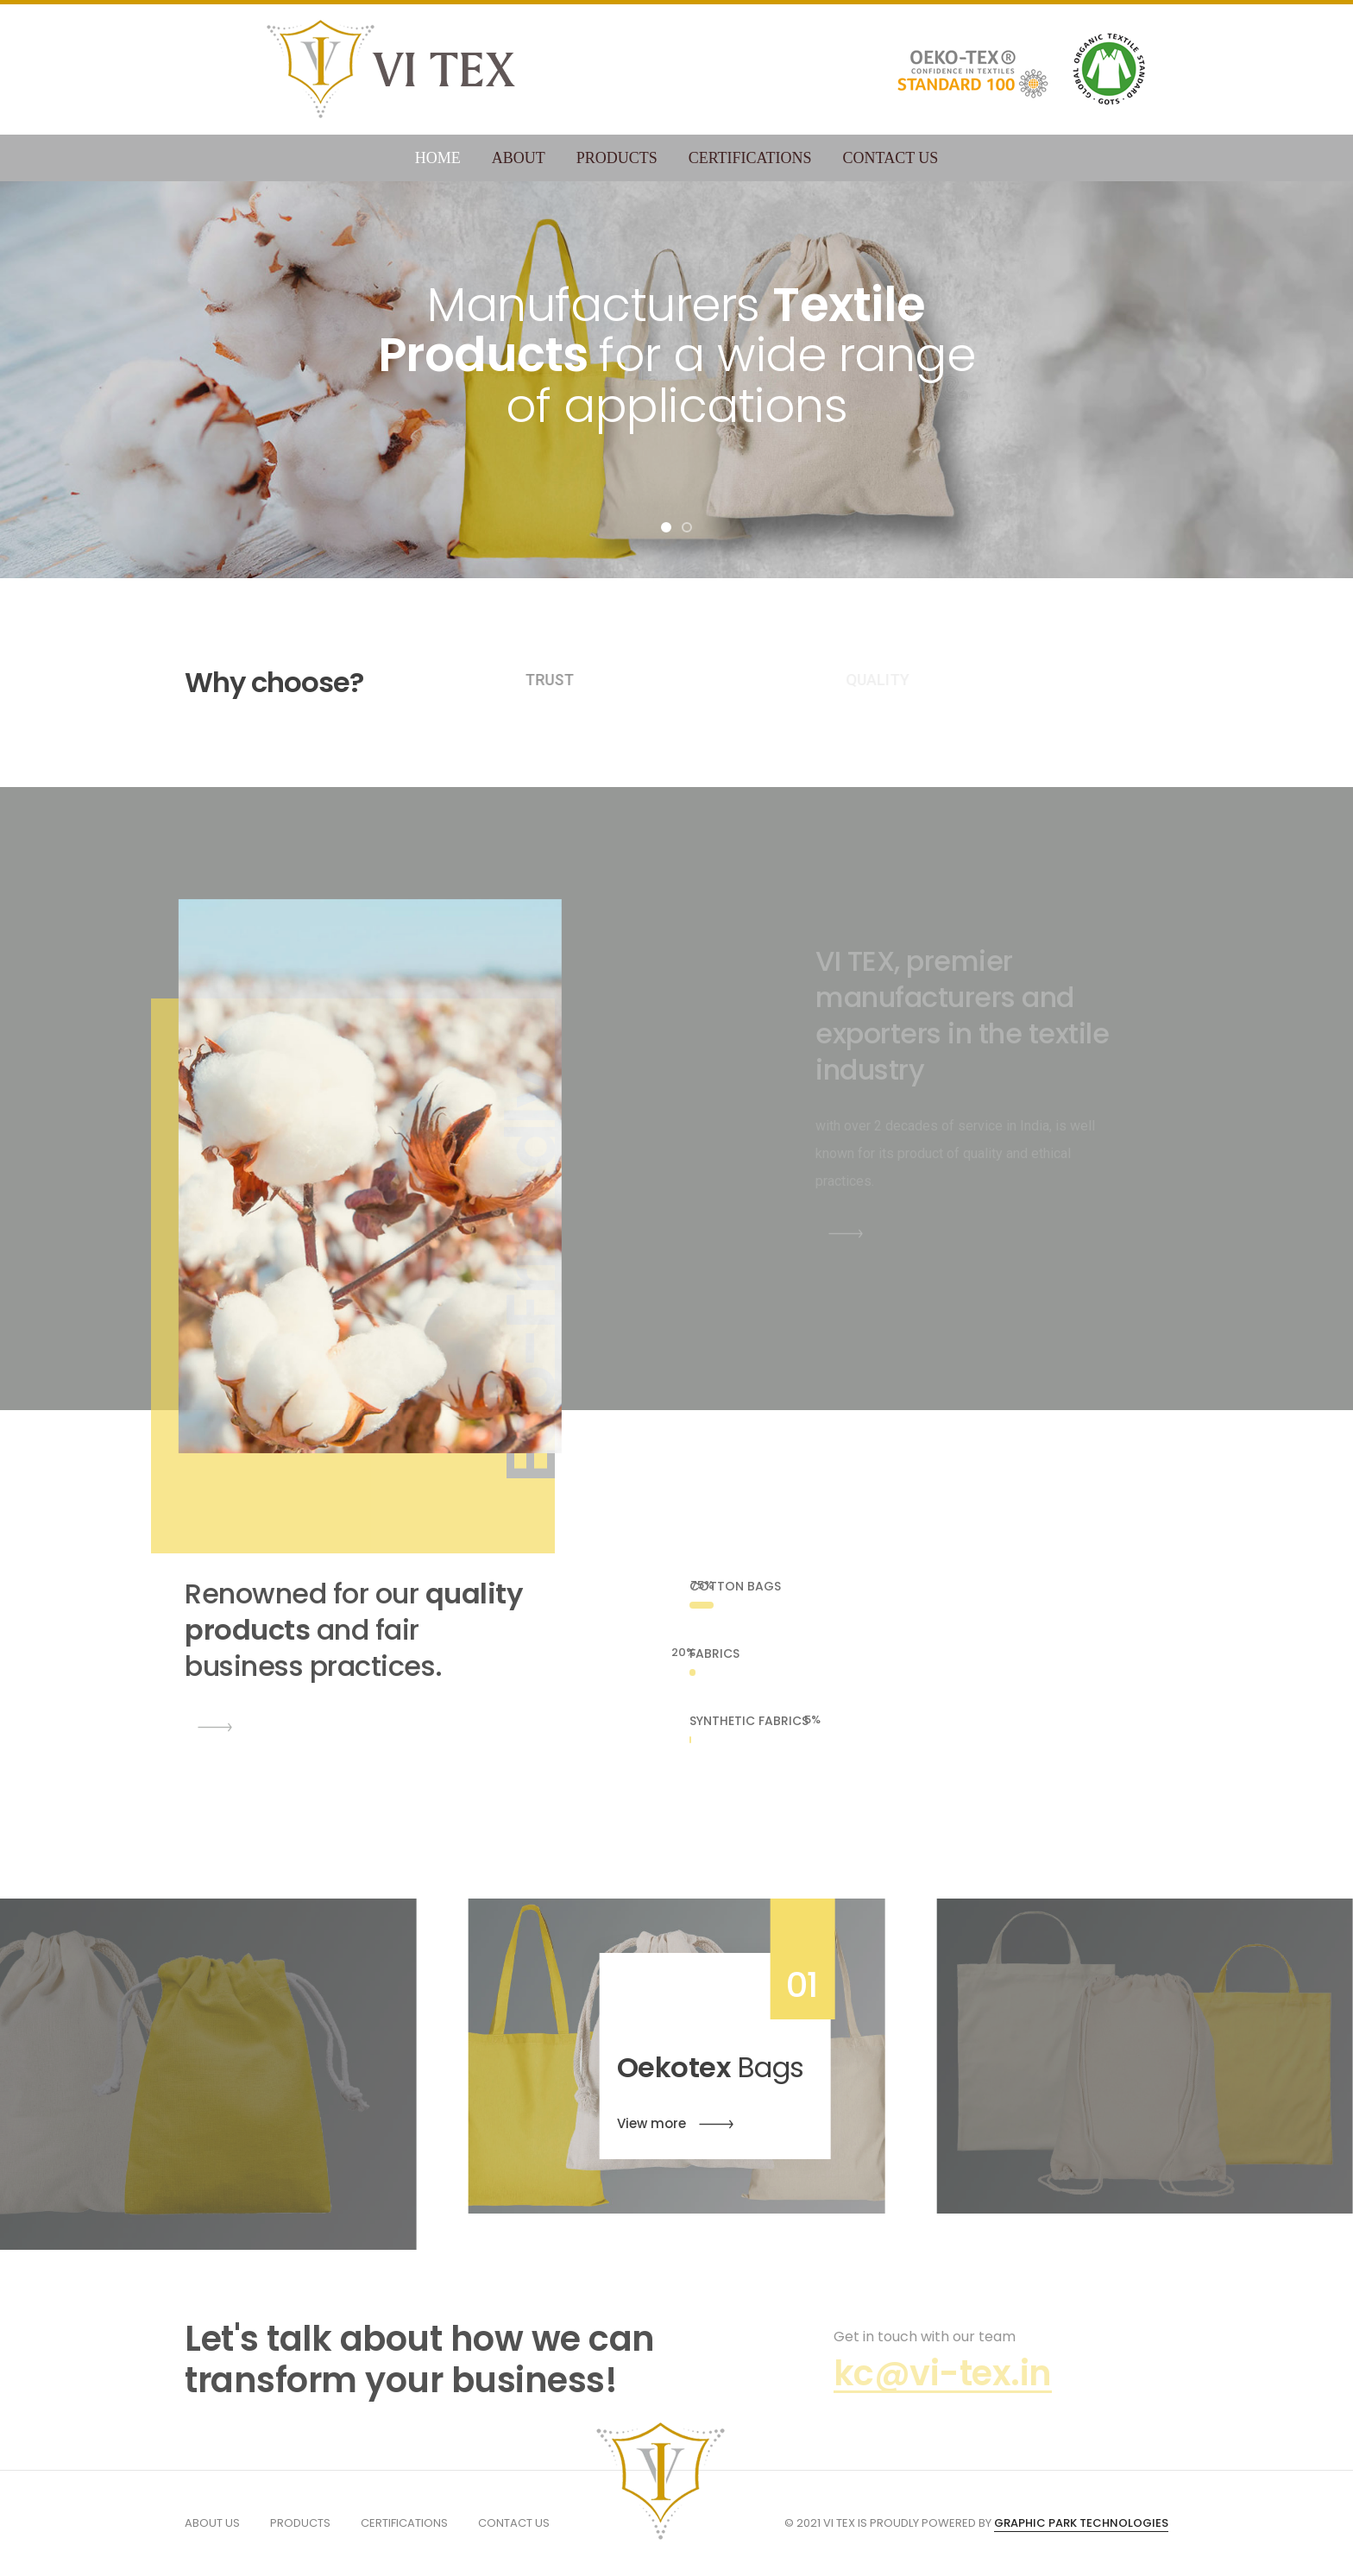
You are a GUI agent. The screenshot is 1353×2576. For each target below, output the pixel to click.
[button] (666, 527)
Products (617, 158)
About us (212, 2523)
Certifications (750, 158)
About (518, 158)
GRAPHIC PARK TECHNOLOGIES (1081, 2523)
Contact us (514, 2523)
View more (675, 2124)
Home (438, 158)
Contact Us (891, 158)
